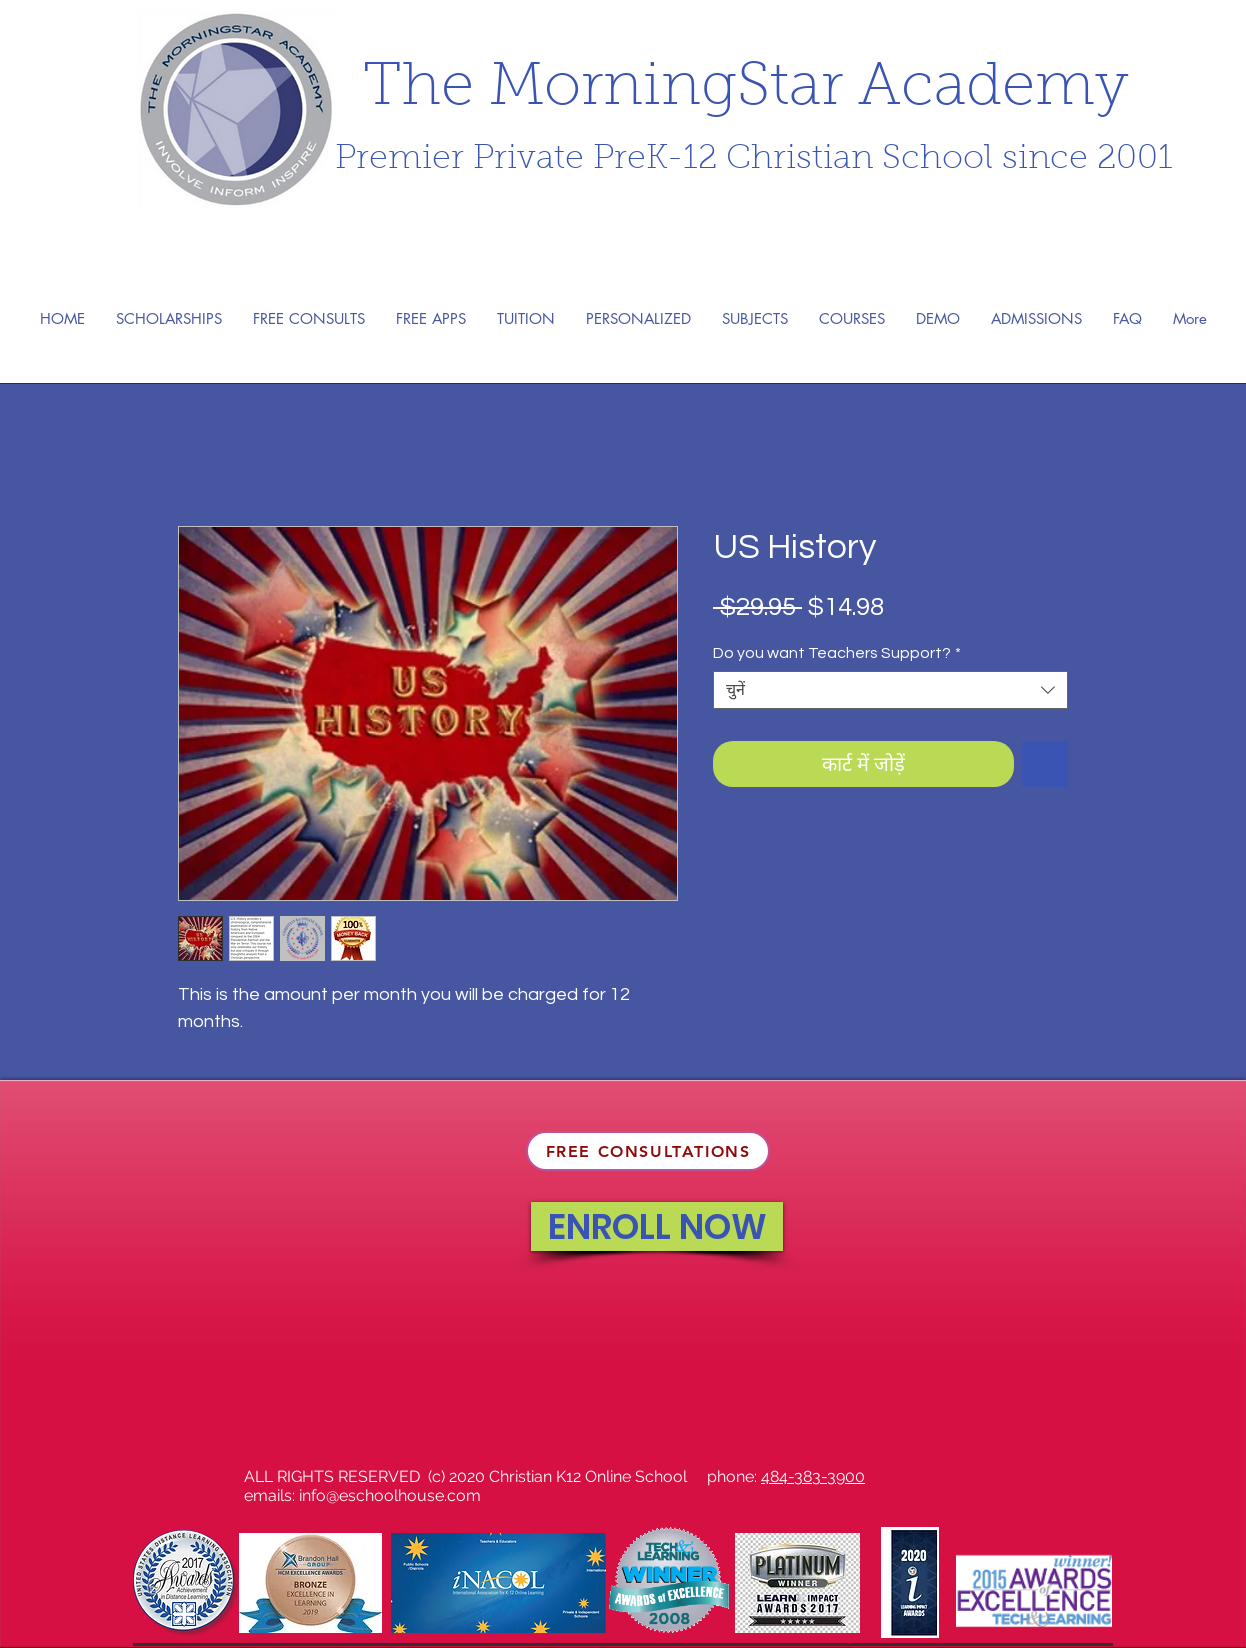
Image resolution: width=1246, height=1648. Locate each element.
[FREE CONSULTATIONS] (648, 1151)
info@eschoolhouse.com (390, 1495)
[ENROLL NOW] (657, 1226)
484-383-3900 (813, 1476)
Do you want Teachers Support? (837, 653)
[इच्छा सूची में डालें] (1045, 764)
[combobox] (890, 690)
